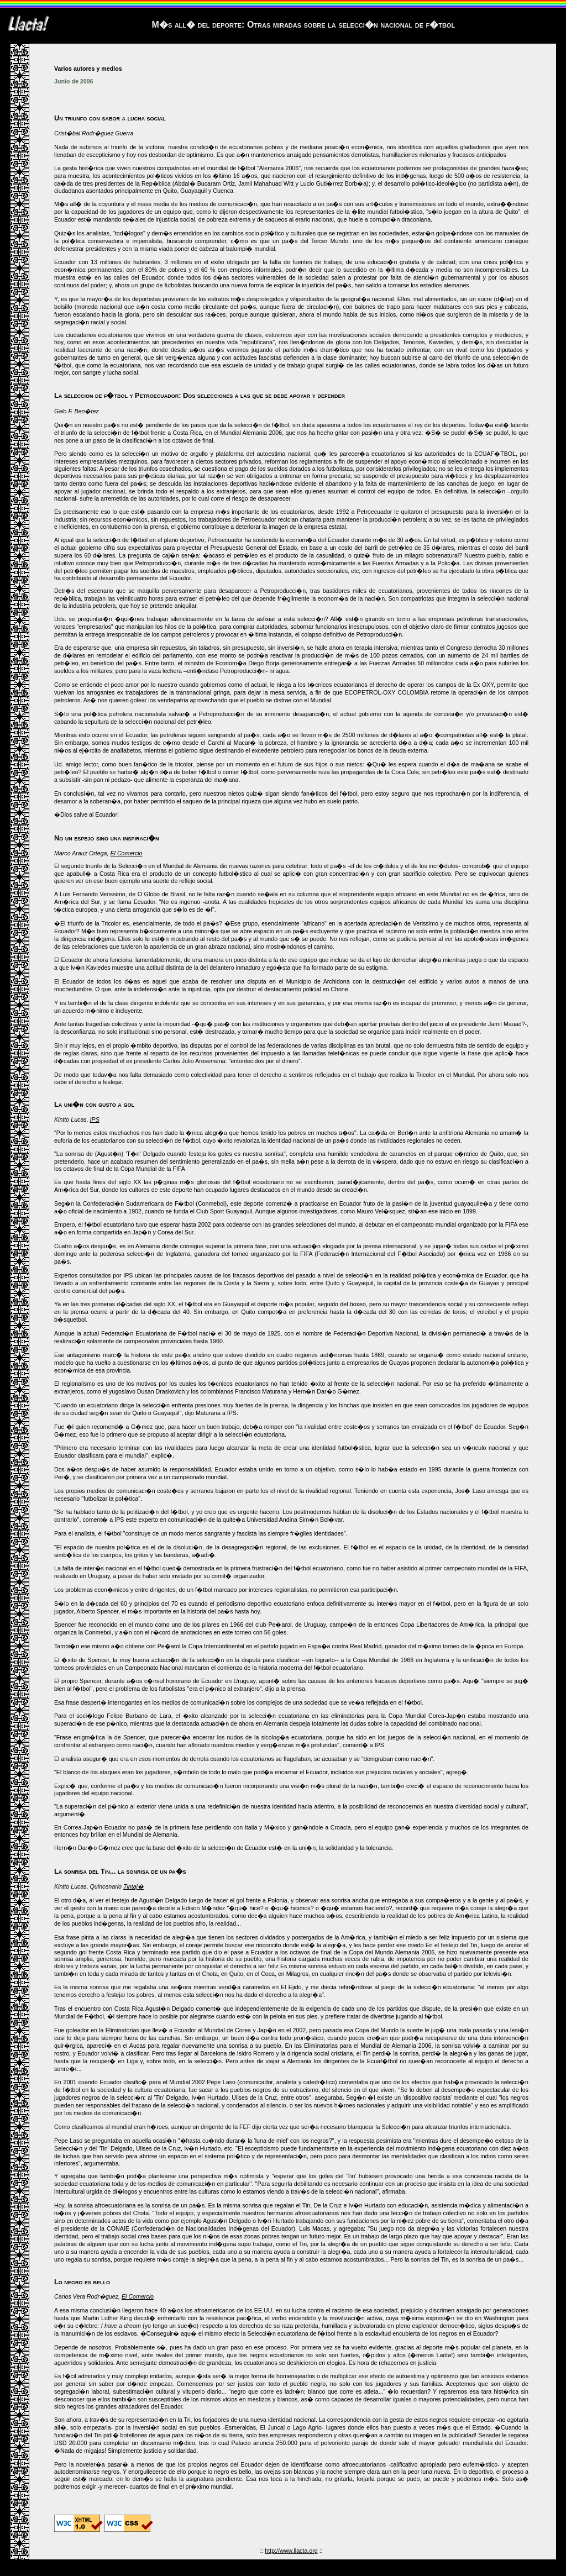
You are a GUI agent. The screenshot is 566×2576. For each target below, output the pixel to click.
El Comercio (126, 853)
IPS (94, 1119)
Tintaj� (133, 1886)
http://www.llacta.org (291, 2550)
